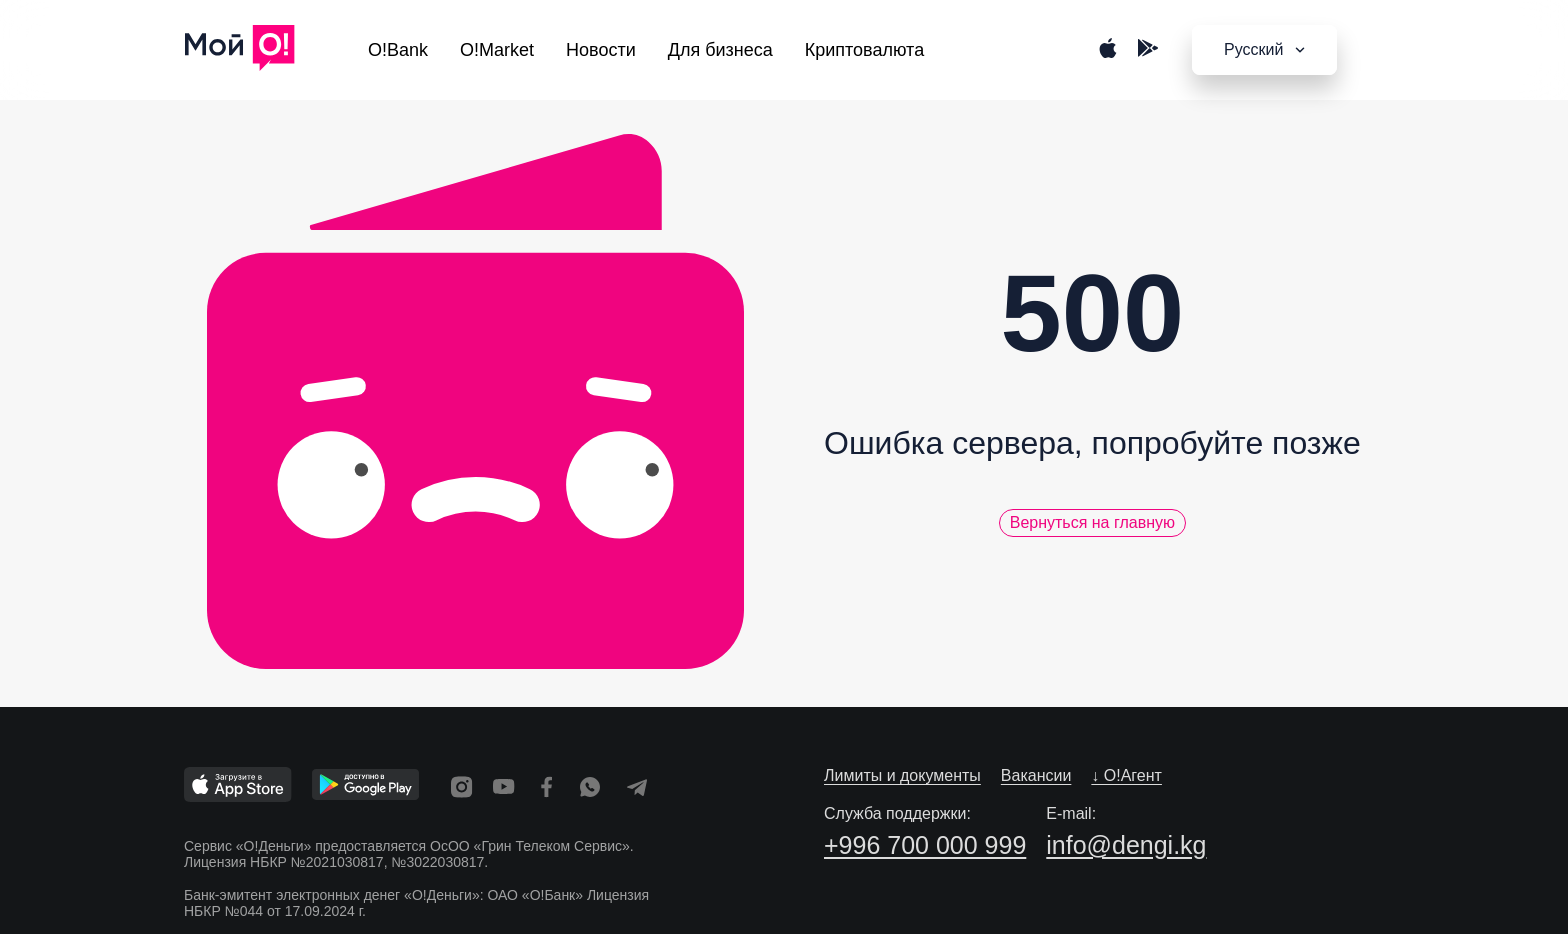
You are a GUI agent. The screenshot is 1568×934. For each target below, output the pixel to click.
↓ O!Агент (1126, 775)
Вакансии (1036, 775)
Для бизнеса (720, 50)
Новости (601, 50)
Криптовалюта (864, 50)
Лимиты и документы (902, 775)
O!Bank (398, 50)
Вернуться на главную (1092, 522)
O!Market (497, 50)
